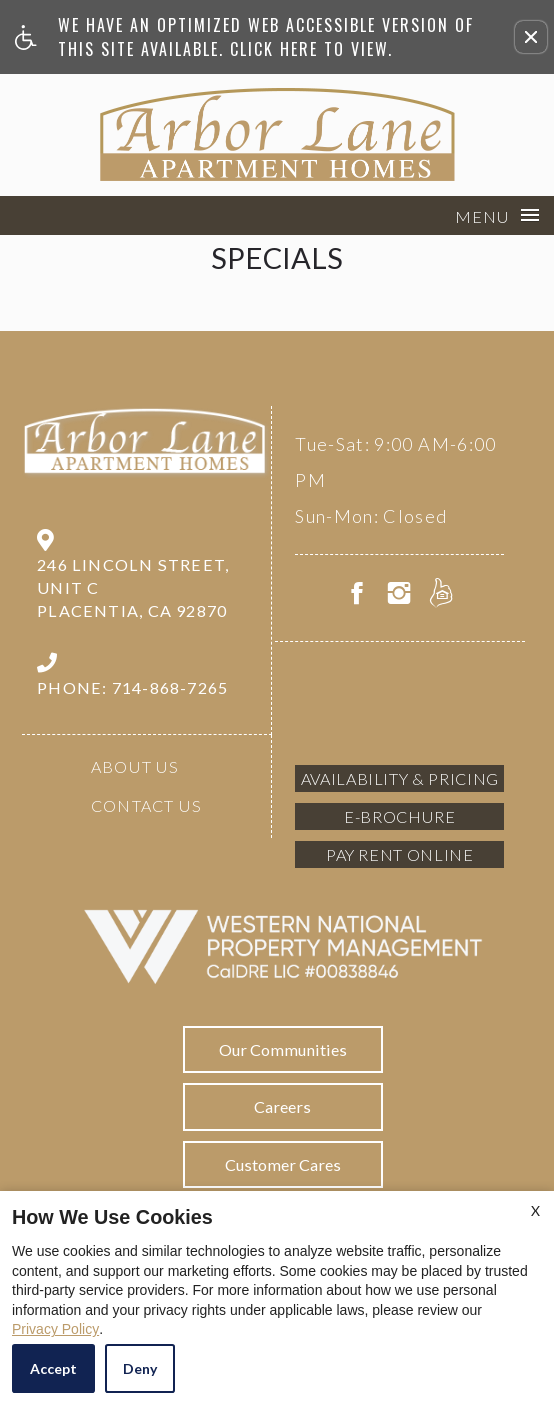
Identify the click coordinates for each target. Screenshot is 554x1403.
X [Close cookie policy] (535, 1210)
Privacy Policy (55, 1329)
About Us (135, 766)
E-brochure (399, 816)
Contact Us (146, 805)
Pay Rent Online (400, 854)
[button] (531, 37)
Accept (53, 1368)
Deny (140, 1368)
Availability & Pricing (400, 778)
